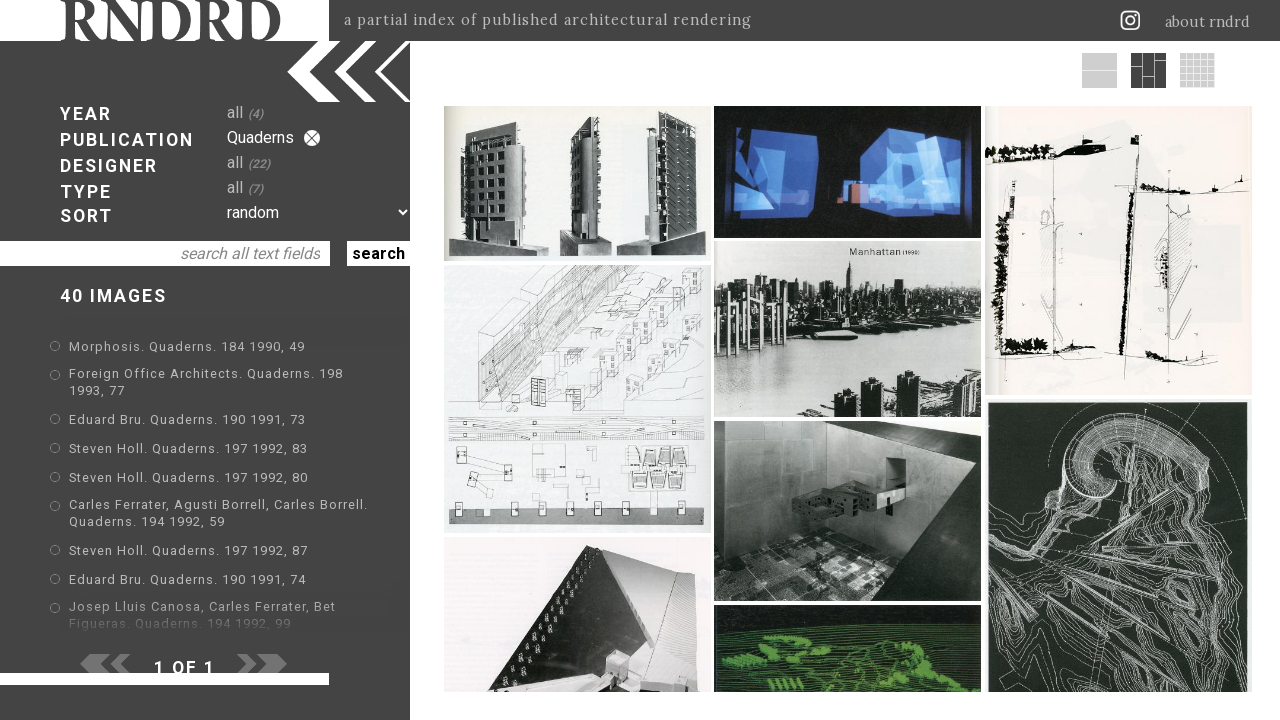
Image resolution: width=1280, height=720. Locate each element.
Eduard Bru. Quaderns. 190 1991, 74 (187, 579)
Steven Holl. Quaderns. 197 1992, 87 (188, 550)
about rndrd (1207, 22)
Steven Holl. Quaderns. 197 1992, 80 (188, 477)
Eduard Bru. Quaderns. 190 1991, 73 (187, 419)
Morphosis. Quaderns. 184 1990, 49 (187, 346)
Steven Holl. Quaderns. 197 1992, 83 (188, 448)
